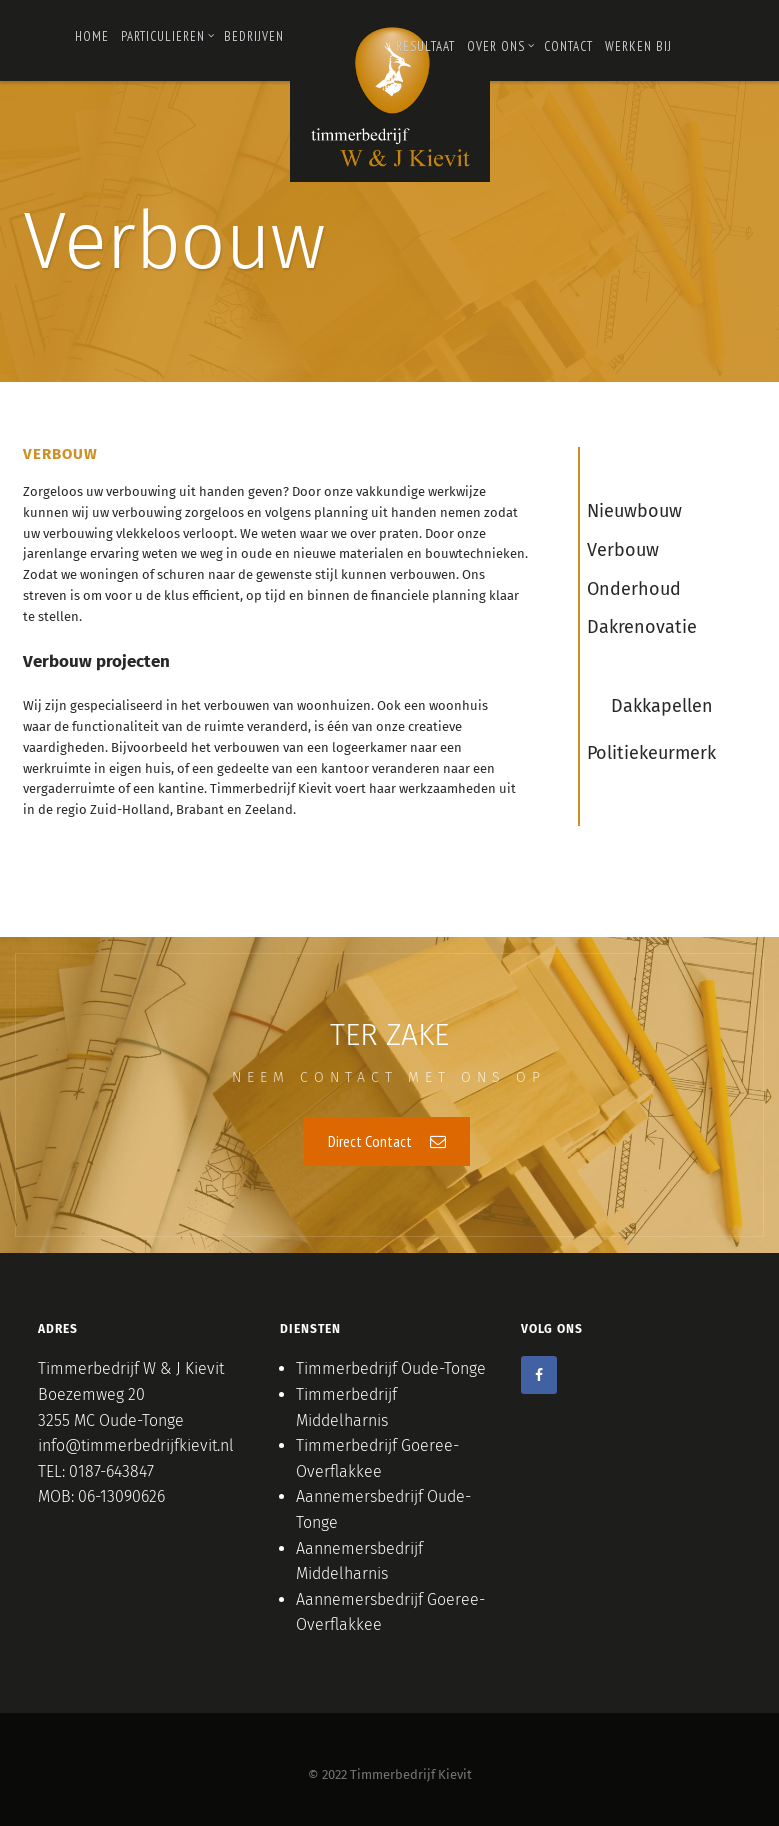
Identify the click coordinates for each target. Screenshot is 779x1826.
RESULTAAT (425, 46)
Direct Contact (387, 1141)
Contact (568, 46)
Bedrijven (254, 36)
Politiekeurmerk (651, 753)
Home (92, 36)
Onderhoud (634, 589)
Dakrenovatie (642, 627)
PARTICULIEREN (168, 36)
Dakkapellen (662, 706)
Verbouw (623, 550)
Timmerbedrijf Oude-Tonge (391, 1368)
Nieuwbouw (634, 511)
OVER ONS (501, 46)
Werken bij (638, 46)
